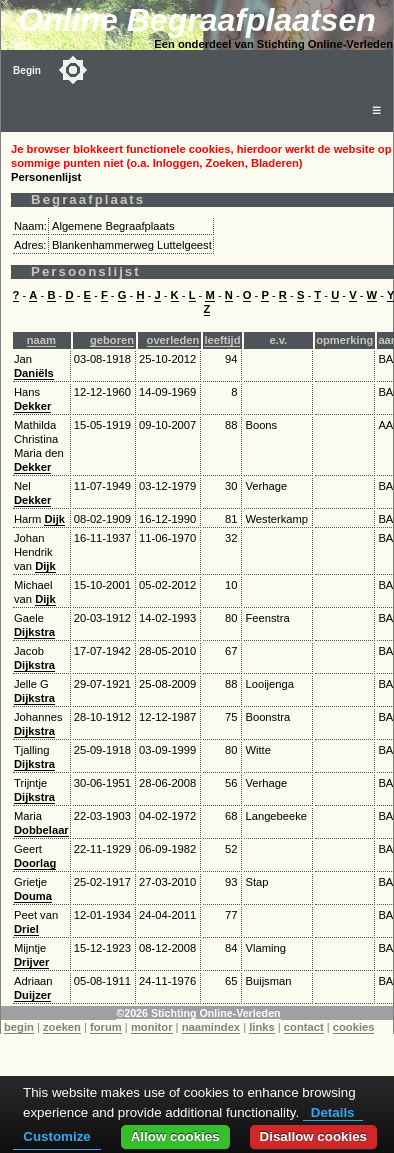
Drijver (31, 962)
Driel (26, 929)
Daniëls (34, 373)
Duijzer (32, 995)
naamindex (211, 1027)
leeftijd (222, 340)
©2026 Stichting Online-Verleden (198, 1013)
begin (19, 1027)
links (262, 1027)
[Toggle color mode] (73, 70)
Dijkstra (34, 632)
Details (333, 1112)
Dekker (32, 406)
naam (41, 340)
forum (106, 1027)
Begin (27, 70)
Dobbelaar (41, 830)
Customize (56, 1136)
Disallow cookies (313, 1136)
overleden (173, 340)
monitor (152, 1027)
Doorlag (35, 863)
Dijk (54, 519)
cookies (354, 1027)
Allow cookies (175, 1136)
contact (304, 1027)
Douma (33, 896)
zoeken (62, 1027)
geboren (112, 340)
